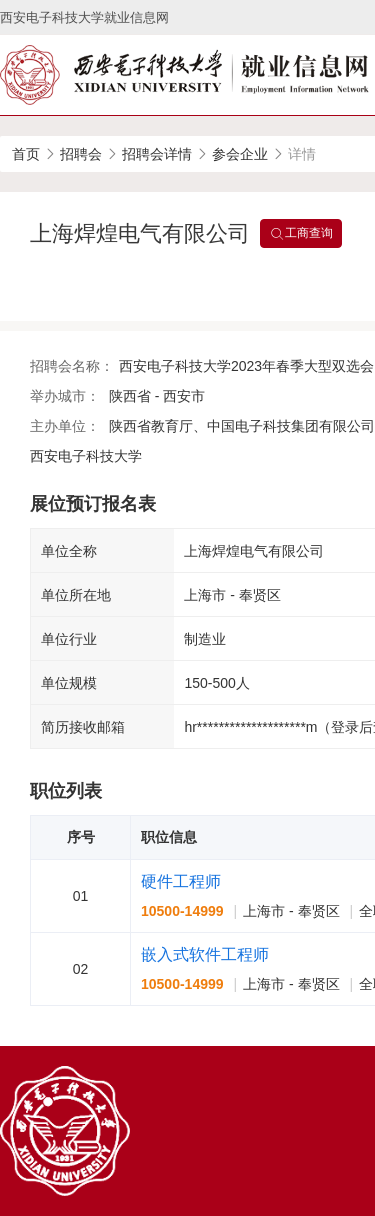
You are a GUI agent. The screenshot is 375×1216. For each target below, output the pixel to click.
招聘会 (81, 154)
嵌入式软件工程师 (205, 954)
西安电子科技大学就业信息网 (84, 17)
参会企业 (240, 154)
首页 (26, 154)
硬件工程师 (181, 881)
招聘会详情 (157, 154)
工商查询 (301, 234)
